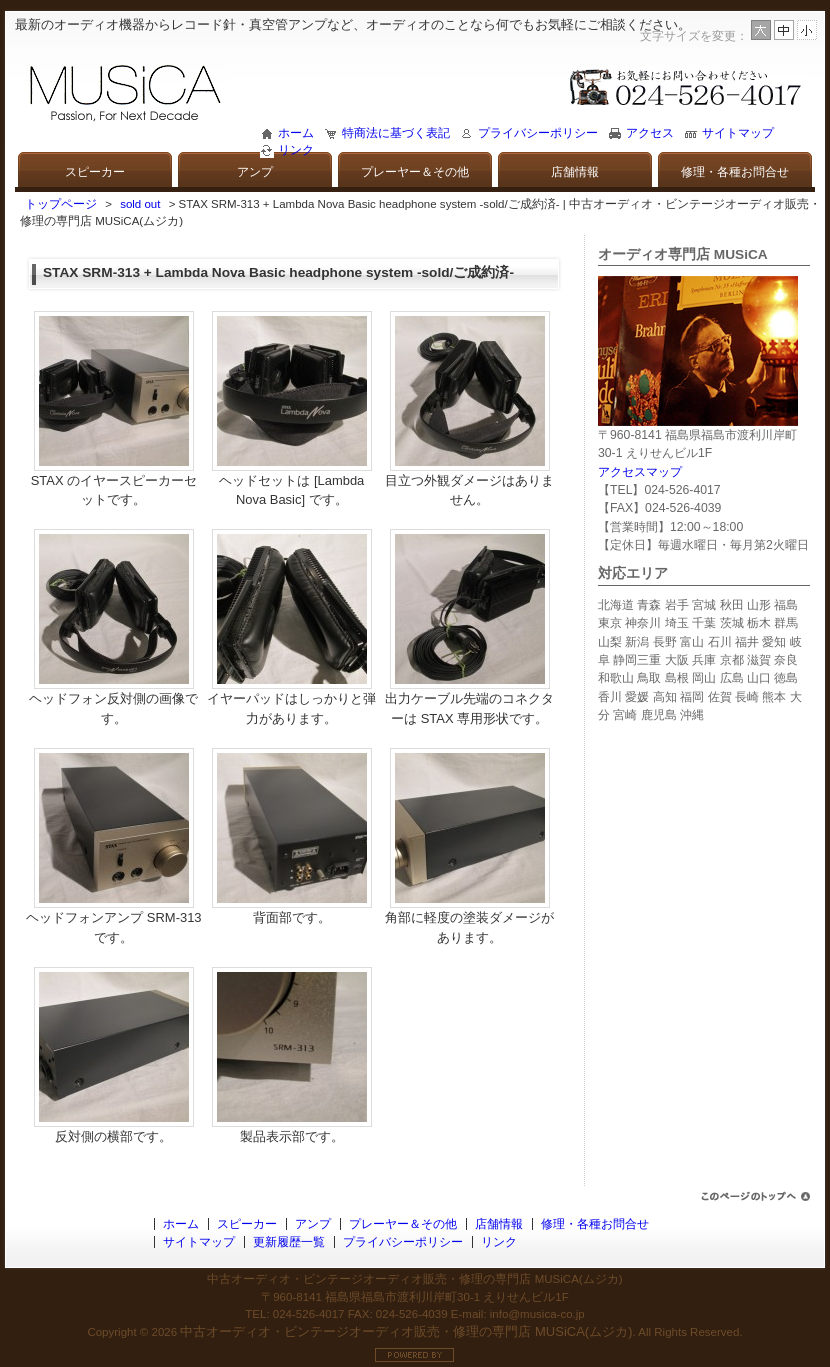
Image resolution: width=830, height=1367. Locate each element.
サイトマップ (738, 133)
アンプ (255, 172)
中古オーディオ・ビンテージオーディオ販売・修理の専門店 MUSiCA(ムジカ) (406, 1331)
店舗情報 (575, 172)
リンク (296, 150)
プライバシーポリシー (538, 133)
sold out (140, 204)
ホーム (296, 133)
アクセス (650, 133)
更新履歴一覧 (289, 1242)
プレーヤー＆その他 (415, 172)
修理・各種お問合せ (735, 172)
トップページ (61, 204)
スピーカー (95, 172)
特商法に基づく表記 (396, 133)
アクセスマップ (640, 472)
